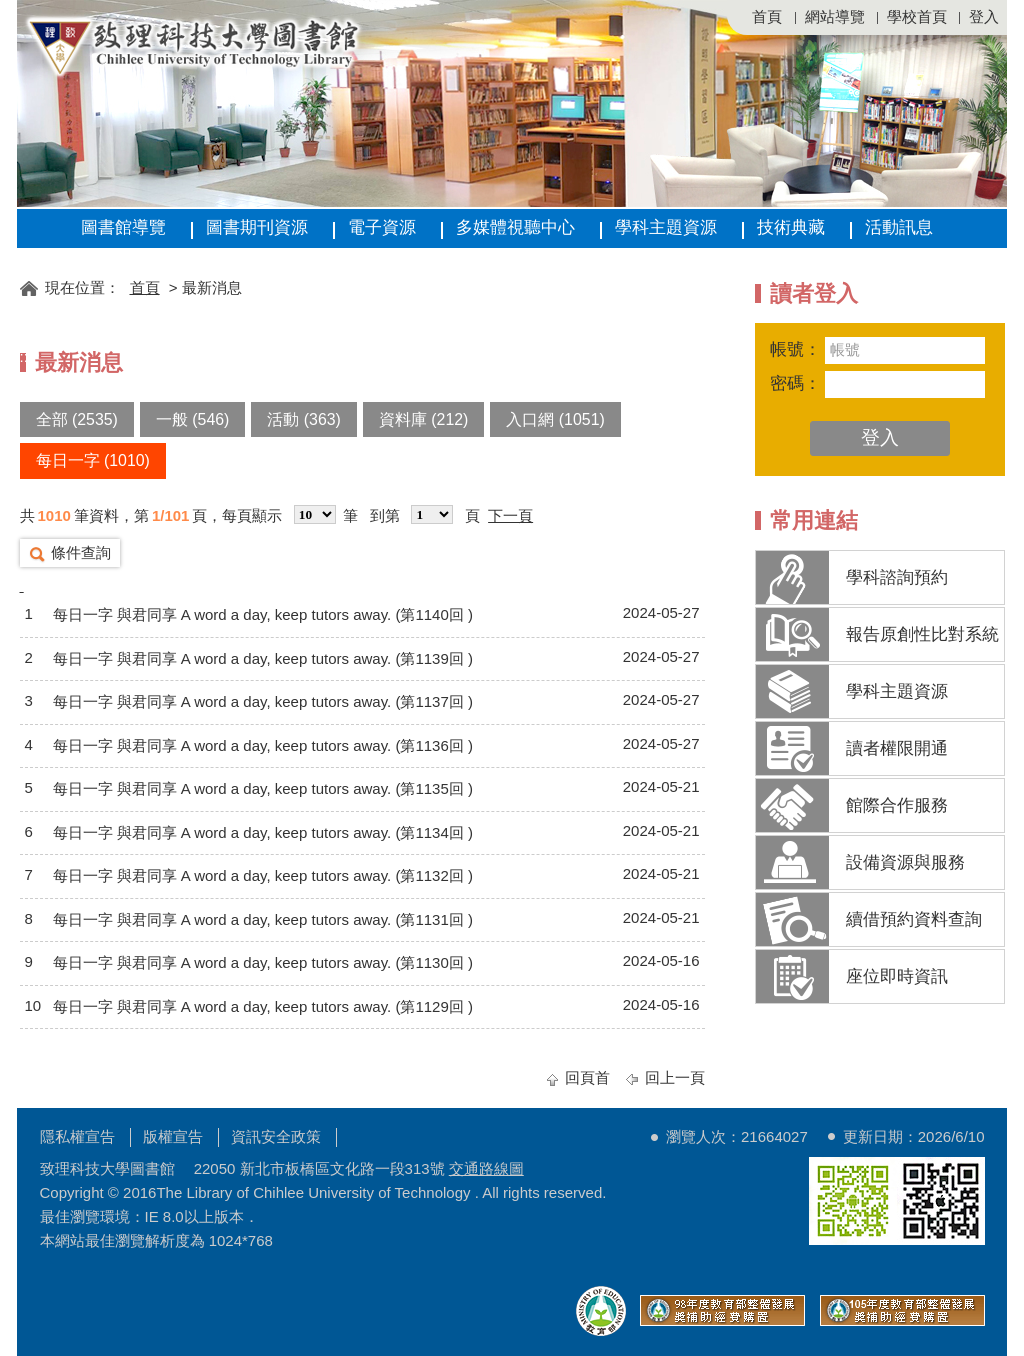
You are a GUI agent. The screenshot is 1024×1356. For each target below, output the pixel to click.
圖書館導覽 (123, 227)
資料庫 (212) (424, 419)
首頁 (767, 16)
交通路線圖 (486, 1168)
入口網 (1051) (555, 419)
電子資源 (382, 227)
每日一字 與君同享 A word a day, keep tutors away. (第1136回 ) (263, 745)
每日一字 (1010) (93, 460)
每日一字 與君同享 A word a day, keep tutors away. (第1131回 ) (263, 919)
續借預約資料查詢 (914, 919)
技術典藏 (791, 227)
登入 (984, 16)
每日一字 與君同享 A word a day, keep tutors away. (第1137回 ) (263, 701)
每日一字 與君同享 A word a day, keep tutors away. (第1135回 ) (263, 788)
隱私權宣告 (77, 1136)
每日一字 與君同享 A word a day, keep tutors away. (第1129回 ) (263, 1006)
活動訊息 (899, 227)
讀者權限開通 (897, 748)
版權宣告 (173, 1136)
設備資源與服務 (905, 862)
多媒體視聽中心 (515, 227)
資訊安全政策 (276, 1136)
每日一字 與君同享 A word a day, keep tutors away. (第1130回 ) (263, 962)
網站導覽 (835, 16)
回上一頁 (675, 1077)
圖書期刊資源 (257, 227)
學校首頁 (917, 16)
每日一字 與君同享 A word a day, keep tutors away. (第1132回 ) (263, 875)
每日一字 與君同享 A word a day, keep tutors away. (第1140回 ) (263, 614)
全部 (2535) (77, 419)
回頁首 (587, 1077)
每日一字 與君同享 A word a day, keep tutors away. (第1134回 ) (263, 832)
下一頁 (510, 515)
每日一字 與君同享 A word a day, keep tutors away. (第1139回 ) (263, 658)
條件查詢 (81, 552)
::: (26, 257)
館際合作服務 (897, 805)
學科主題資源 (666, 227)
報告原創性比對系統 (922, 634)
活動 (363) (304, 419)
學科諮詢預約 (897, 577)
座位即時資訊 (897, 976)
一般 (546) (193, 419)
